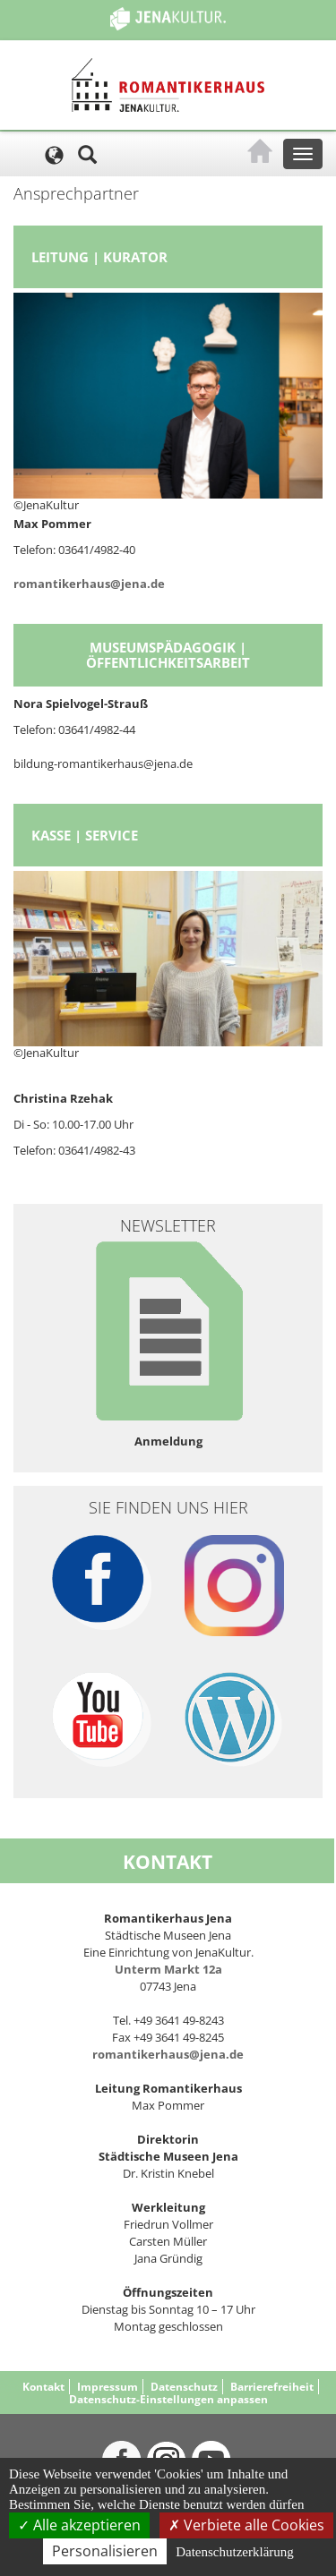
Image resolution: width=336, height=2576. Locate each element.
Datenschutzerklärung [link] (235, 2552)
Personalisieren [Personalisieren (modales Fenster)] (105, 2551)
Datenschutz (184, 2386)
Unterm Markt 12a (168, 1969)
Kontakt (43, 2386)
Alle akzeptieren (79, 2525)
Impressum (107, 2386)
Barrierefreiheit (272, 2386)
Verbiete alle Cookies (246, 2525)
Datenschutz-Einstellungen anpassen (168, 2399)
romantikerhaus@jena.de (89, 584)
